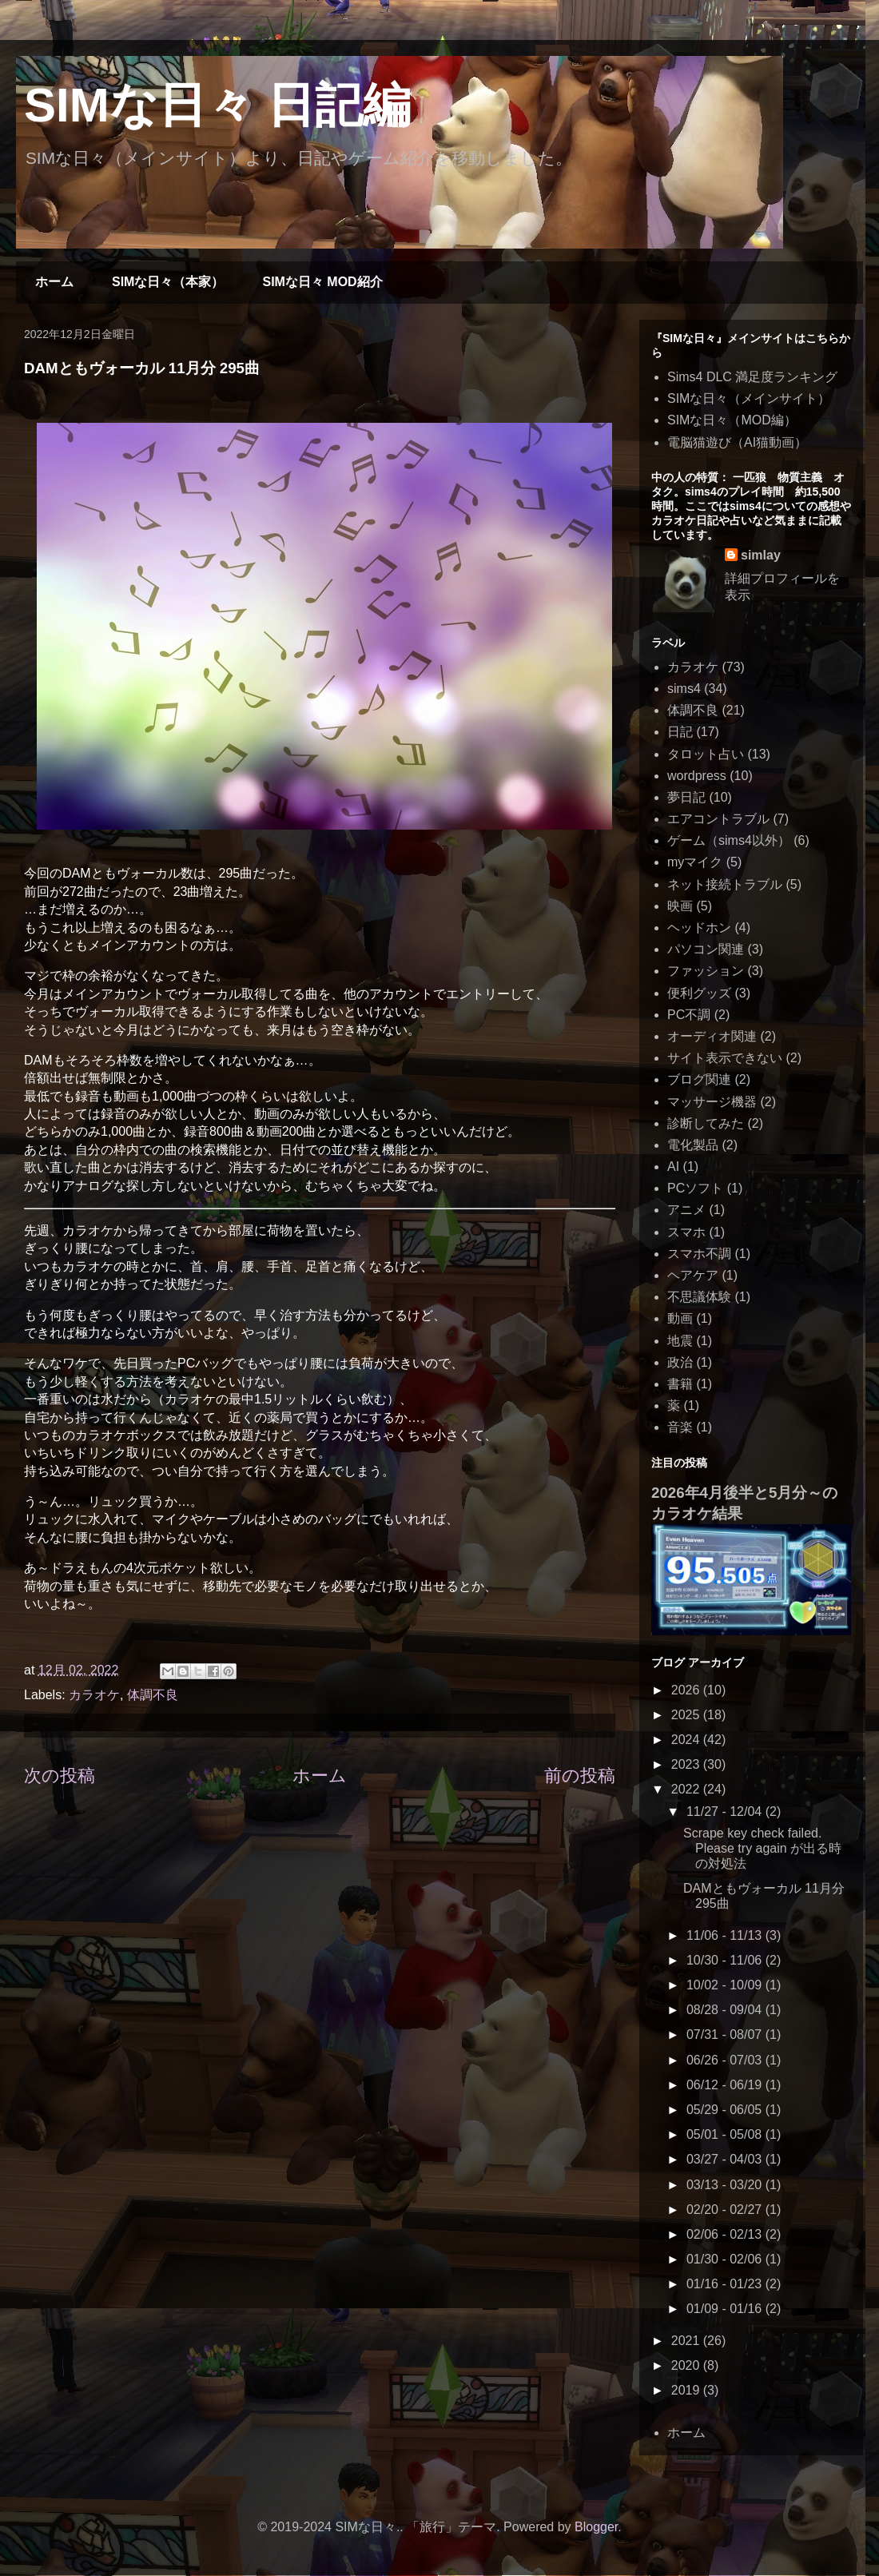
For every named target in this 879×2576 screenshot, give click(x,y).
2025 (687, 1715)
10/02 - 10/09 (726, 1985)
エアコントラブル (718, 819)
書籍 (680, 1384)
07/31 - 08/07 (726, 2034)
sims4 (684, 688)
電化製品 (692, 1145)
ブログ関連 (699, 1079)
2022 (687, 1789)
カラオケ (94, 1695)
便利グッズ (699, 993)
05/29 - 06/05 (726, 2109)
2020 (687, 2365)
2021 (687, 2340)
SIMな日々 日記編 (217, 105)
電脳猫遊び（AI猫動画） (737, 442)
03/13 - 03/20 (726, 2185)
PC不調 (688, 1014)
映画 (680, 906)
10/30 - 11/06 (726, 1960)
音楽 (680, 1427)
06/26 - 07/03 (726, 2060)
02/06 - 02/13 (726, 2234)
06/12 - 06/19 (726, 2085)
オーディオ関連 (712, 1036)
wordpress (696, 775)
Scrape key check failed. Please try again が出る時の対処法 (762, 1848)
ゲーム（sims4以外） (728, 840)
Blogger (596, 2527)
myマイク (694, 862)
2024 (687, 1739)
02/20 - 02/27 (726, 2209)
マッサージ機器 (712, 1102)
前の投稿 (579, 1776)
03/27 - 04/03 (726, 2159)
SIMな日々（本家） (168, 282)
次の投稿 (59, 1776)
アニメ (686, 1209)
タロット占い (705, 754)
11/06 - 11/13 (726, 1935)
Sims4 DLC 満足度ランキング (752, 377)
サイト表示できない (724, 1058)
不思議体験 (699, 1297)
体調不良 (152, 1695)
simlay (761, 555)
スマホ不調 (699, 1253)
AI (673, 1166)
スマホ (686, 1232)
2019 (687, 2390)
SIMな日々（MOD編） (732, 420)
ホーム (54, 282)
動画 (680, 1318)
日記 (680, 732)
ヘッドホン (699, 927)
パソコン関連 (705, 949)
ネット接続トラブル (724, 884)
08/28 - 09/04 (726, 2010)
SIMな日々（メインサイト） (748, 398)
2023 (687, 1764)
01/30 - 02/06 (726, 2259)
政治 (680, 1362)
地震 (680, 1341)
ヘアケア (692, 1275)
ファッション (705, 970)
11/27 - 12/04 (726, 1811)
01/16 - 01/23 (726, 2284)
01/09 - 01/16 (726, 2308)
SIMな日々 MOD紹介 (322, 282)
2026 (687, 1690)
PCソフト (695, 1188)
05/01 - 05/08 (726, 2134)
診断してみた (705, 1123)
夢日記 (686, 797)
